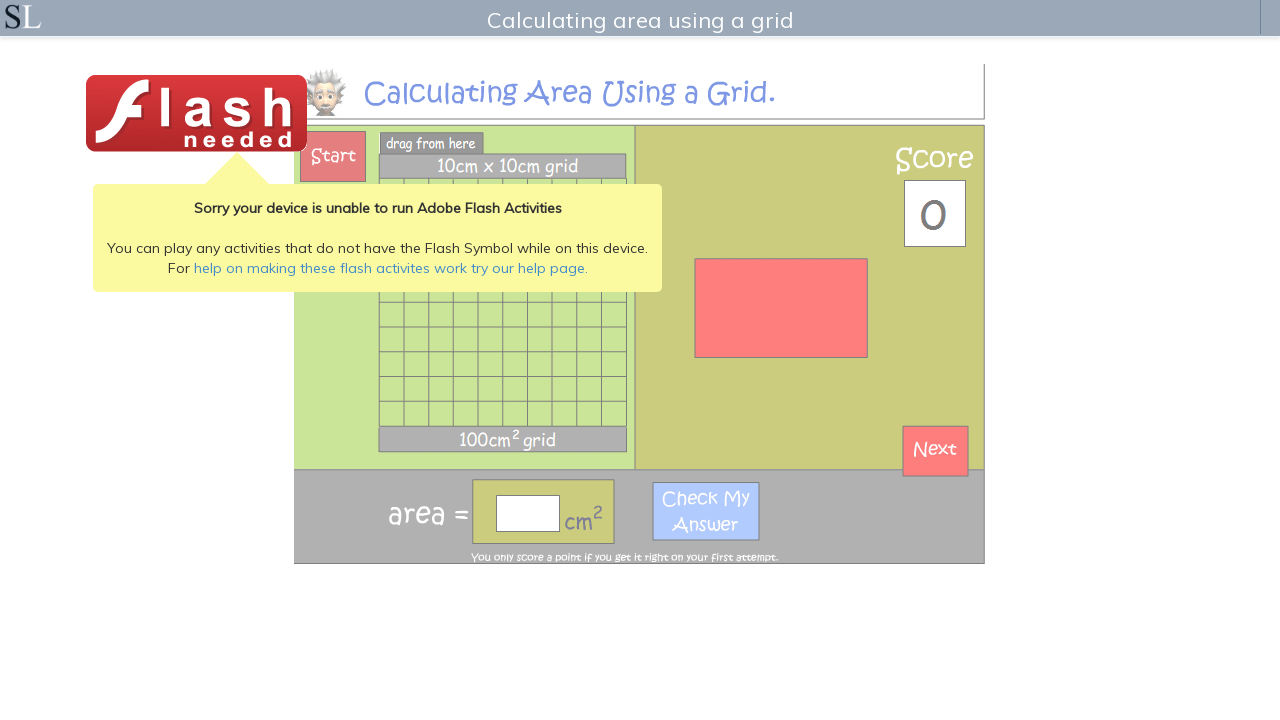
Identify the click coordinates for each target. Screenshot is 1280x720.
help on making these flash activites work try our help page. (391, 268)
